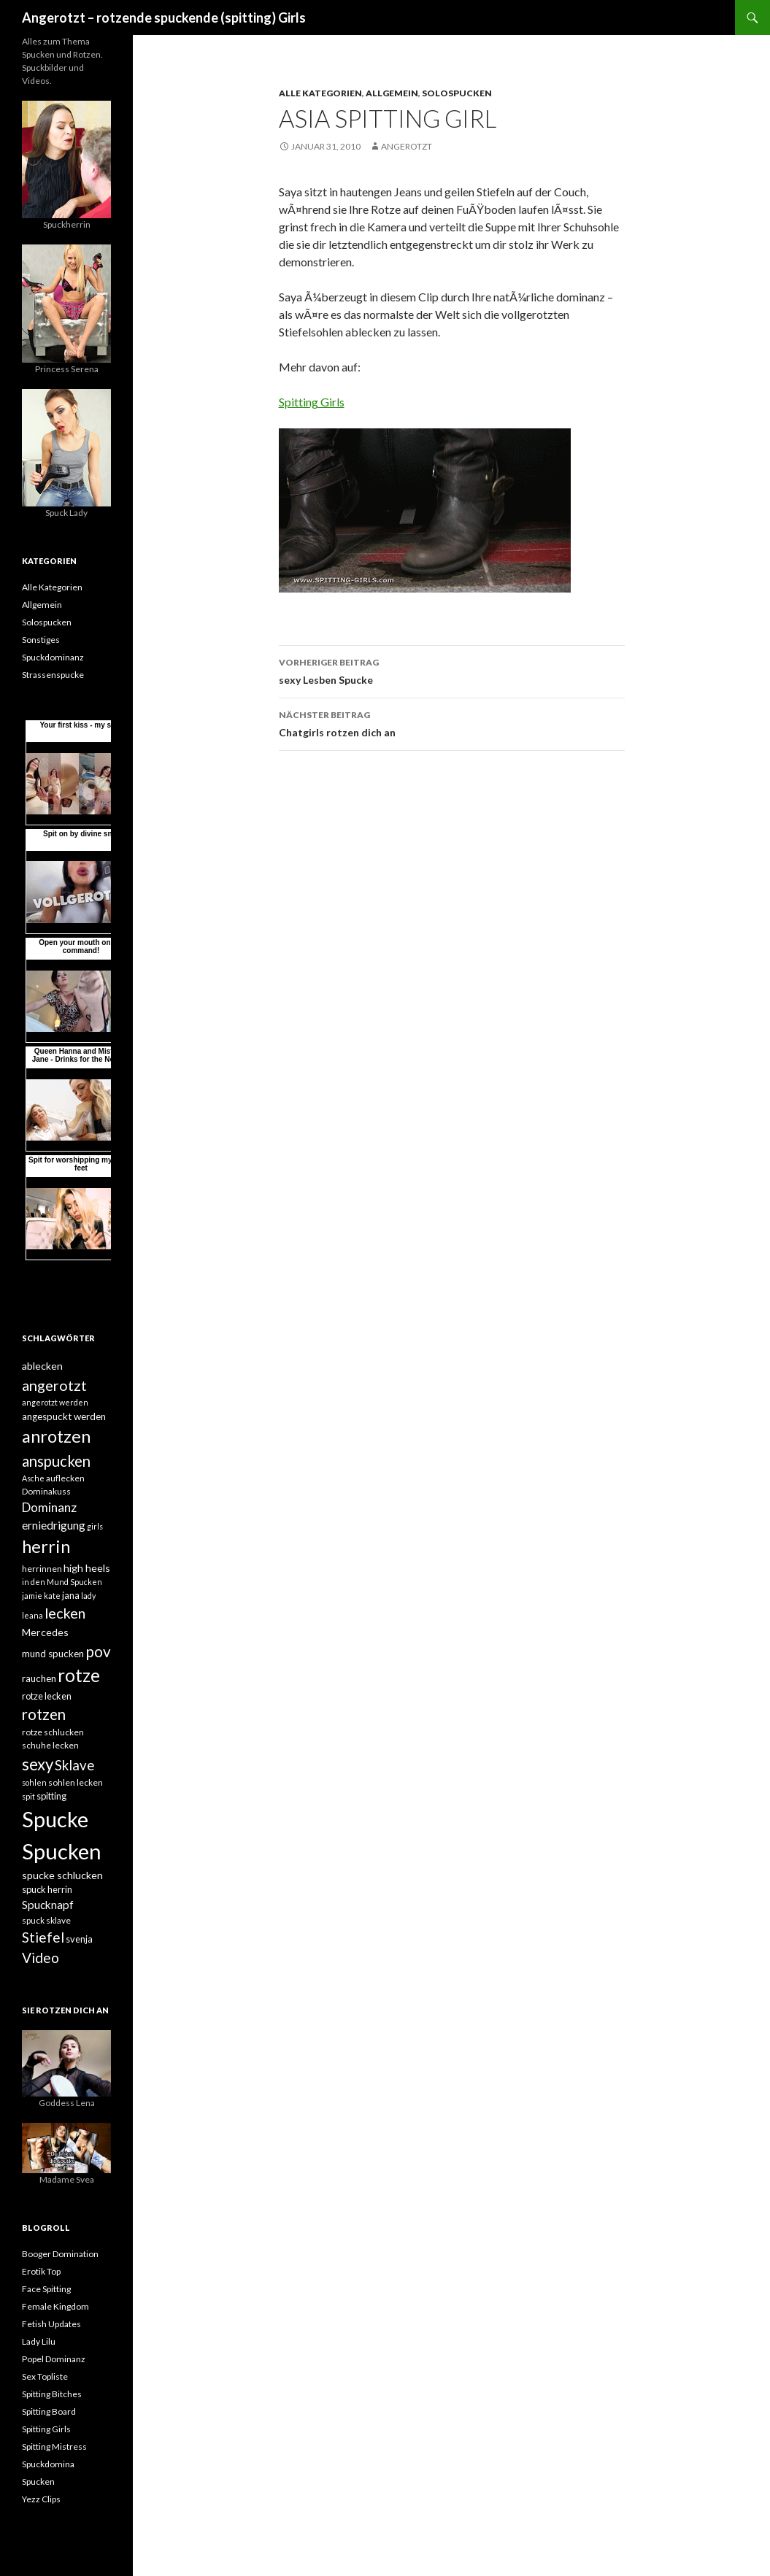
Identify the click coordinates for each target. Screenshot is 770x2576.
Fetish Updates (51, 2323)
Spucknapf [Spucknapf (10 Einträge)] (48, 1904)
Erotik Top (41, 2271)
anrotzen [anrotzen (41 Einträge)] (56, 1436)
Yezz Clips (41, 2499)
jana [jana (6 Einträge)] (71, 1595)
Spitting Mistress (54, 2446)
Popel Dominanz (53, 2358)
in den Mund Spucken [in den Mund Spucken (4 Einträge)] (62, 1581)
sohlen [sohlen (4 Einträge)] (34, 1782)
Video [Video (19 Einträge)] (40, 1957)
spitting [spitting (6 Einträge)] (51, 1796)
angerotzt (406, 146)
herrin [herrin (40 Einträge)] (46, 1546)
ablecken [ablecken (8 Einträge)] (42, 1366)
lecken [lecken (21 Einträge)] (65, 1612)
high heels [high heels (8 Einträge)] (86, 1568)
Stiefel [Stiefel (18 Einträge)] (43, 1937)
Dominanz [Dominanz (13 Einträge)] (49, 1507)
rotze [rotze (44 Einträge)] (79, 1675)
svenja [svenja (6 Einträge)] (79, 1939)
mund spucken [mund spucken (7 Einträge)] (53, 1653)
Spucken (38, 2481)
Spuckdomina (48, 2464)
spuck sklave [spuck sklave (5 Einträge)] (46, 1920)
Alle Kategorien (320, 93)
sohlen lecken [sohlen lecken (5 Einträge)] (75, 1782)
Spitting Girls (311, 402)
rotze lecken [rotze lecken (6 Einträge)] (47, 1696)
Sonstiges (41, 639)
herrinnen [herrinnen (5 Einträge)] (42, 1568)
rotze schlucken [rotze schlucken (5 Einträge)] (53, 1732)
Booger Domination (60, 2253)
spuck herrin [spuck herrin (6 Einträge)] (47, 1889)
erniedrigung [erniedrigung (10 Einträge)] (53, 1525)
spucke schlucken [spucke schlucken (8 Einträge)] (62, 1875)
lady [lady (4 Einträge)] (88, 1595)
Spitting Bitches (52, 2393)
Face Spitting (46, 2288)
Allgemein (392, 93)
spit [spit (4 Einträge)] (28, 1796)
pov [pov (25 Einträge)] (98, 1651)
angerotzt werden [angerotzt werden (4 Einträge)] (55, 1402)
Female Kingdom (55, 2306)
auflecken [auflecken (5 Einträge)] (65, 1478)
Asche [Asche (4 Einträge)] (33, 1478)
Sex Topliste (45, 2376)
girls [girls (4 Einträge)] (95, 1526)
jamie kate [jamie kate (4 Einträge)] (41, 1595)
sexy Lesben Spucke (452, 670)
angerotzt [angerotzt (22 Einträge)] (54, 1385)
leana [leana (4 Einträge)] (32, 1615)
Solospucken (457, 93)
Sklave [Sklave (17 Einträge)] (74, 1765)
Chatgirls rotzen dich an (452, 722)
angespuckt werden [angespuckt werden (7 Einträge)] (64, 1416)
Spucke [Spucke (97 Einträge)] (55, 1819)
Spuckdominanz (53, 657)
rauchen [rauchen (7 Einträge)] (39, 1678)
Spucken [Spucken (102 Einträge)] (61, 1851)
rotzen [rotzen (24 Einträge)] (44, 1714)
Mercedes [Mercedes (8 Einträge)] (45, 1632)
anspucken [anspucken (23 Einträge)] (56, 1461)
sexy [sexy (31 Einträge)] (37, 1764)
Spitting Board (49, 2411)
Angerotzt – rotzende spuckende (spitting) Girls (164, 17)
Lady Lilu (38, 2341)
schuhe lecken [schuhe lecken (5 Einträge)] (50, 1745)
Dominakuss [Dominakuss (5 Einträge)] (46, 1491)
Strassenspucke (53, 674)
